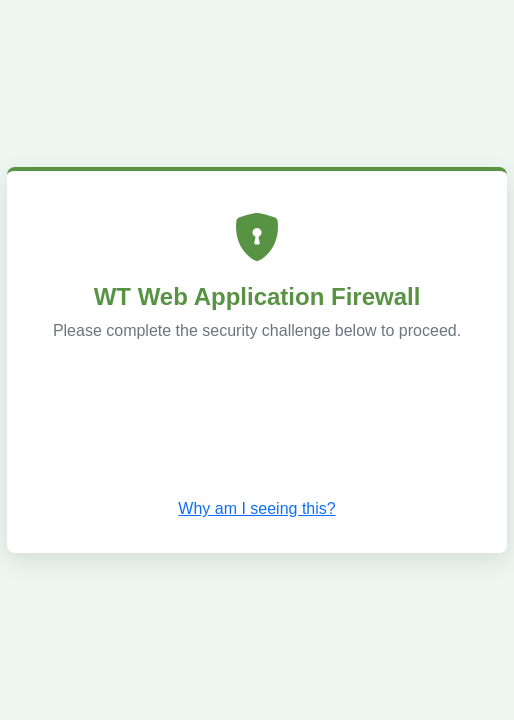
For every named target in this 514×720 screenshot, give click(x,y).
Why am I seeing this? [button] (256, 508)
